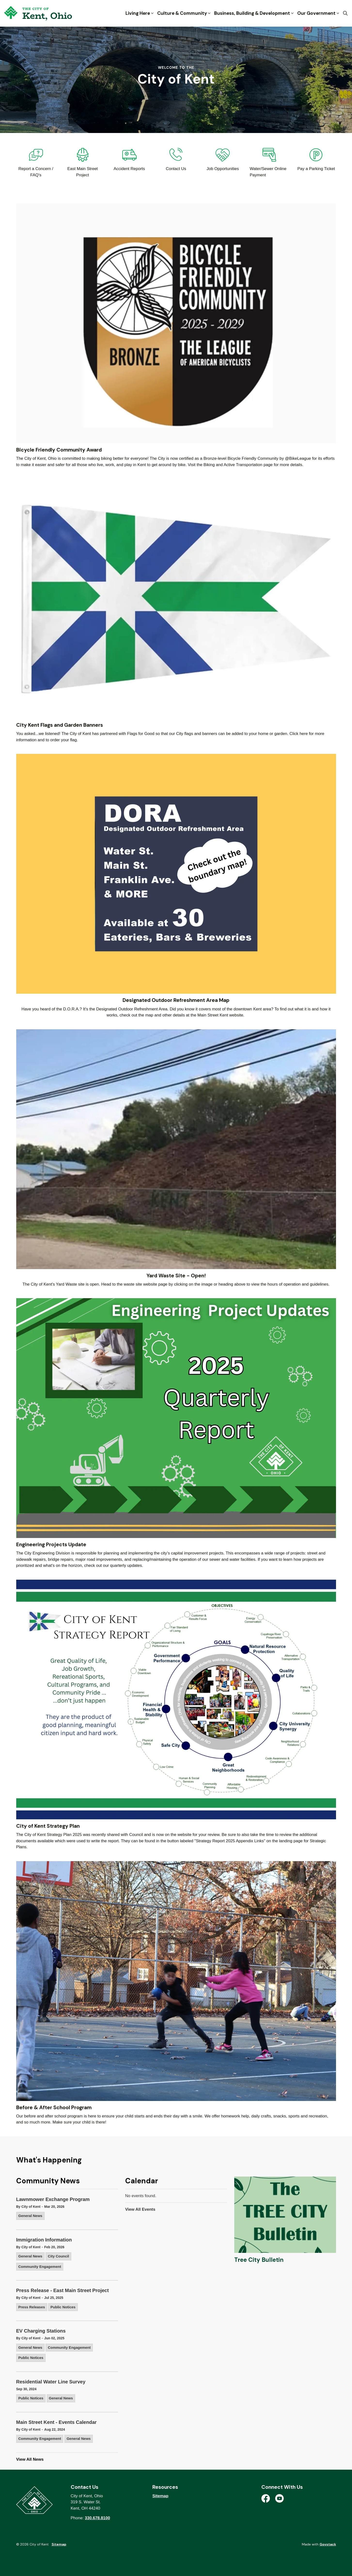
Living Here (137, 13)
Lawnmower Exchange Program (53, 2199)
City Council (58, 2256)
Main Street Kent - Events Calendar (56, 2422)
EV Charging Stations (41, 2331)
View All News (30, 2459)
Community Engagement (39, 2266)
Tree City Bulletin (258, 2260)
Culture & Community (182, 13)
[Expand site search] (345, 13)
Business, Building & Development (252, 13)
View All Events (140, 2209)
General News (30, 2216)
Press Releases (31, 2307)
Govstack (328, 2544)
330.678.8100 (97, 2518)
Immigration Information (44, 2239)
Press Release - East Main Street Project (62, 2290)
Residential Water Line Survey (51, 2381)
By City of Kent (28, 2207)
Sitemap (160, 2496)
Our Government (316, 13)
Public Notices (62, 2307)
